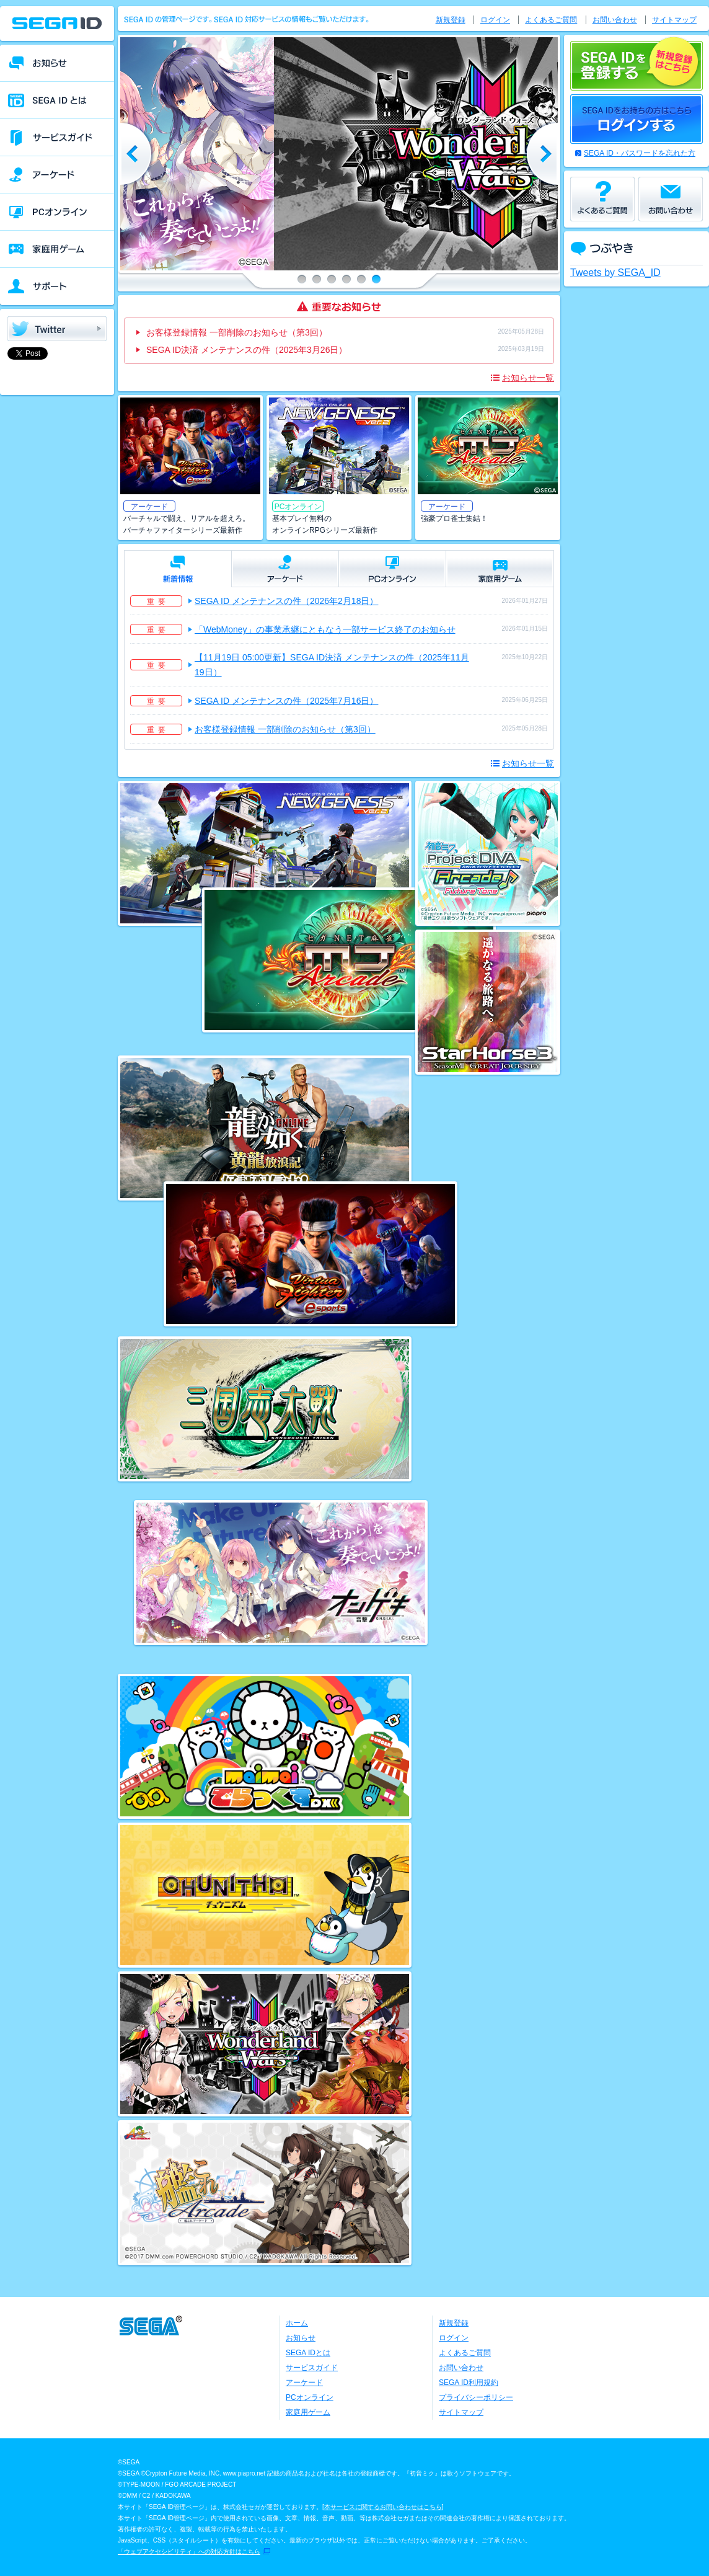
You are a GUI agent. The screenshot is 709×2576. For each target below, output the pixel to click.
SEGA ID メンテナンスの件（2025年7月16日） (286, 701)
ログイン (495, 20)
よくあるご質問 (551, 20)
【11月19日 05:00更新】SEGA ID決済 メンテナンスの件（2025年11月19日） (332, 664)
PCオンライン (309, 2397)
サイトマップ (674, 20)
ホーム (297, 2323)
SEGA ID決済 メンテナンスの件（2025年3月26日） (246, 350)
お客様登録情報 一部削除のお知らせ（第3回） (236, 332)
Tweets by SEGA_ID (615, 272)
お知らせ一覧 (528, 378)
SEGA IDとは (308, 2352)
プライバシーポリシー (476, 2397)
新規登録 (450, 20)
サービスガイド (312, 2367)
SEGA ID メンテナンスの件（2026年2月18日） (286, 601)
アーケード (304, 2382)
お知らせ (300, 2338)
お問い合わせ (614, 20)
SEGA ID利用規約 (468, 2382)
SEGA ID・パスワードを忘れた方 (639, 153)
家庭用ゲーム (308, 2412)
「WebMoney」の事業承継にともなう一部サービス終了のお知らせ (325, 629)
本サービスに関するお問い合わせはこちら (383, 2506)
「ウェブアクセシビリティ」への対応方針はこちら (189, 2551)
